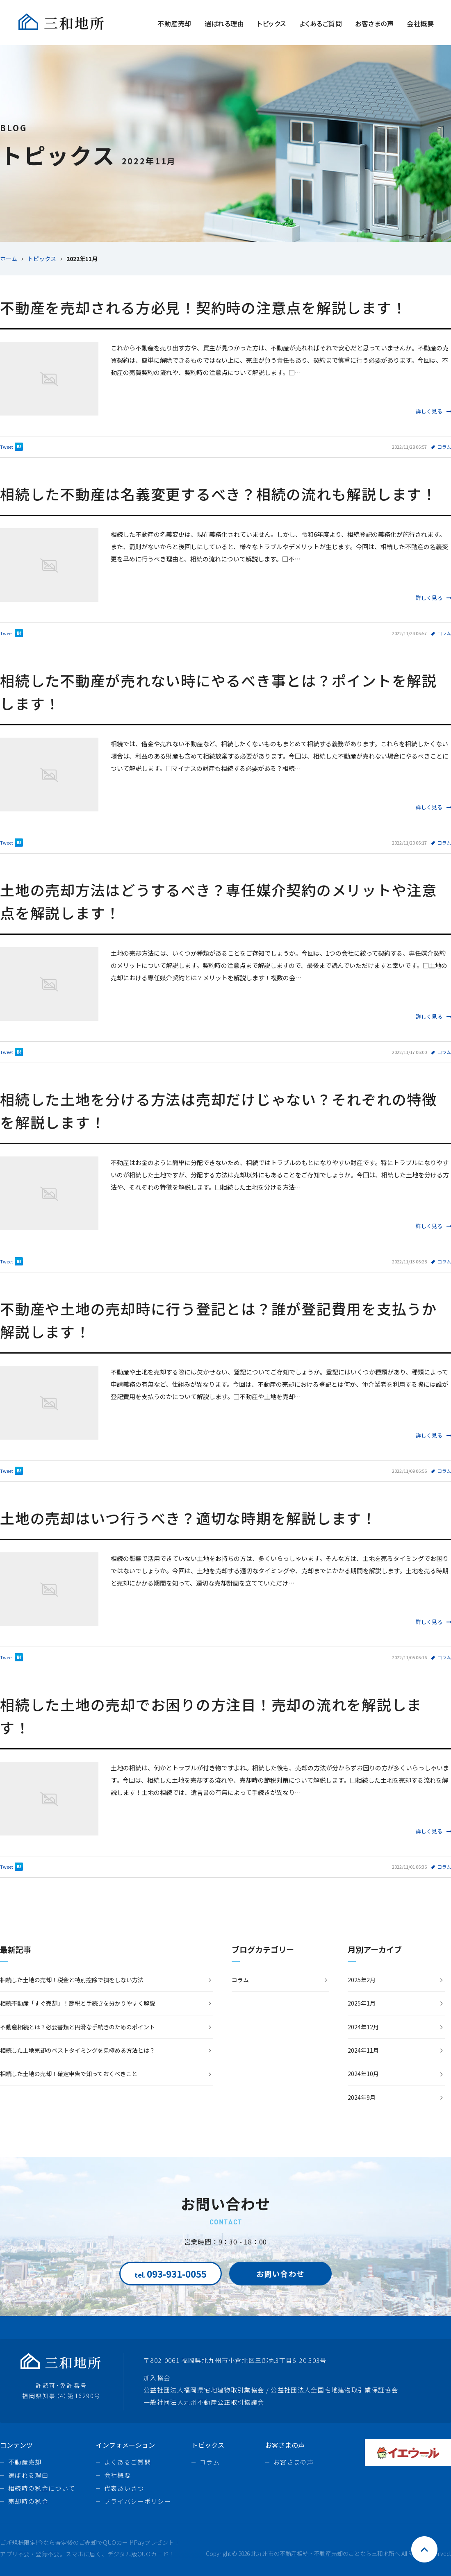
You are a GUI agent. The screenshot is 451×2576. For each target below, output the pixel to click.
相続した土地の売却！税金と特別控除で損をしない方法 (72, 1980)
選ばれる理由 (224, 23)
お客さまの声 (374, 23)
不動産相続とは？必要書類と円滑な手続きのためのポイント (77, 2027)
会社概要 (420, 23)
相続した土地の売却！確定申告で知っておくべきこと (68, 2073)
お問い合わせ (280, 2273)
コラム (444, 446)
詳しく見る (433, 411)
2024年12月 (363, 2027)
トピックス (271, 23)
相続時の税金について (41, 2488)
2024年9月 (362, 2097)
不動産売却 (174, 23)
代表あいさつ (124, 2488)
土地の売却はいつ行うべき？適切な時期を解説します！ (188, 1517)
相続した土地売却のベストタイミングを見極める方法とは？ (77, 2050)
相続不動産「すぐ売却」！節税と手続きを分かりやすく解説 (77, 2003)
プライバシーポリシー (137, 2501)
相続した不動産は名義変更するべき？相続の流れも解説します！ (218, 493)
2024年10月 (363, 2073)
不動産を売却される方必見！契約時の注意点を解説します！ (203, 307)
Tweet (6, 446)
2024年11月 (363, 2050)
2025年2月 (362, 1980)
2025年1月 (362, 2003)
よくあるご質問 (320, 23)
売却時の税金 (28, 2501)
